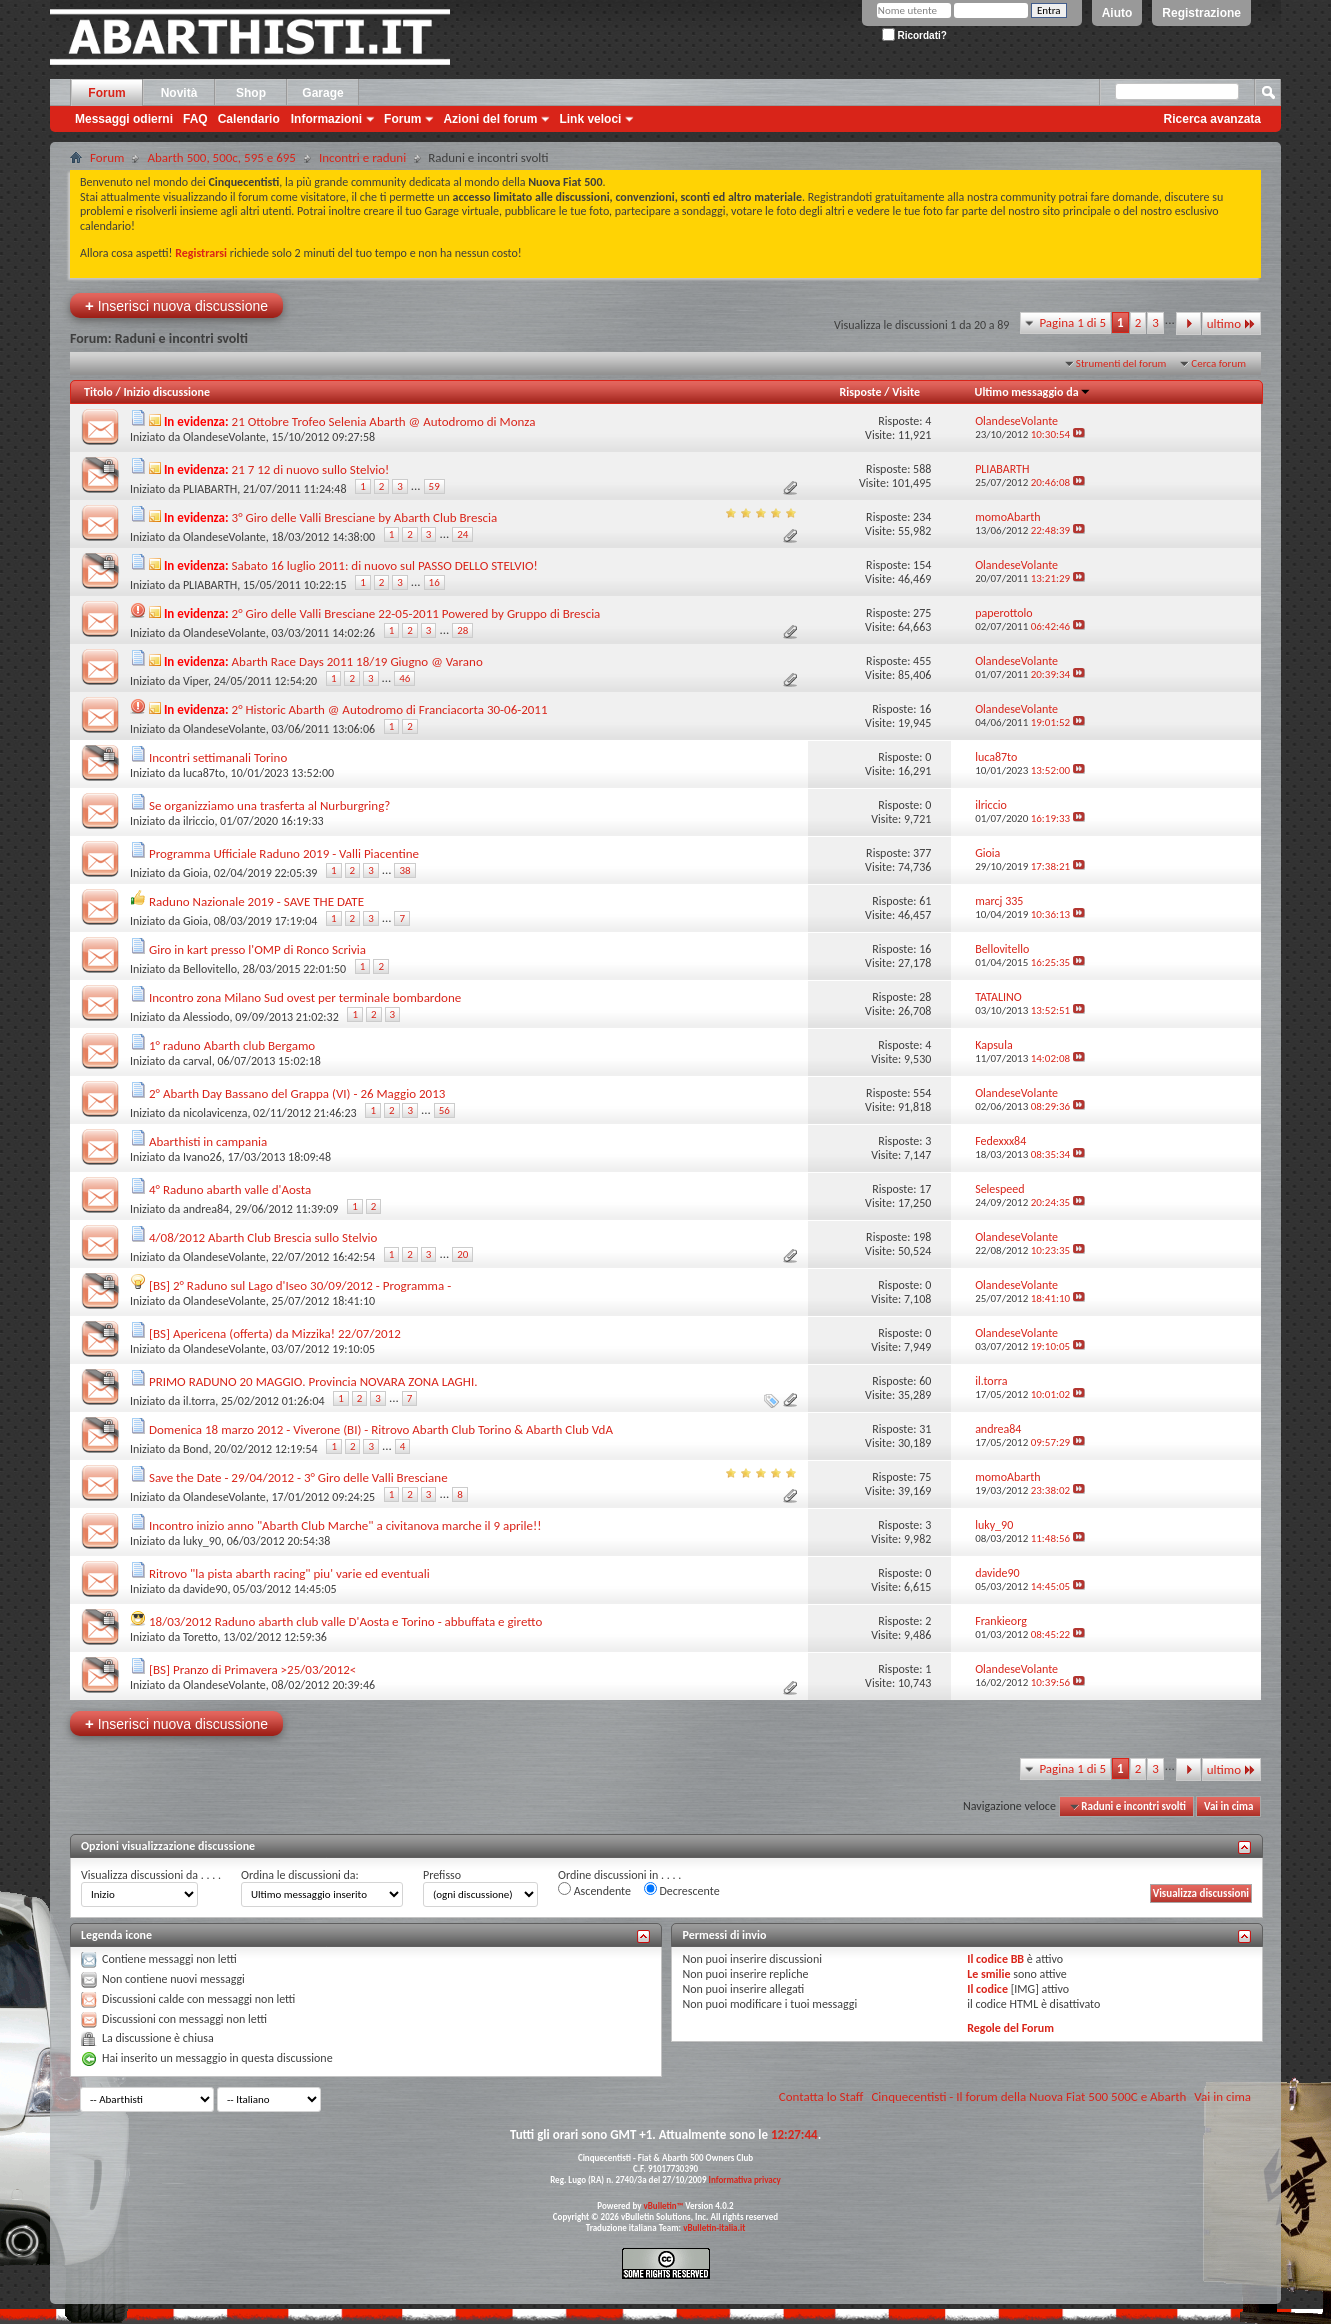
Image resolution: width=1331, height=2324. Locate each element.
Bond (195, 1449)
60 (925, 1381)
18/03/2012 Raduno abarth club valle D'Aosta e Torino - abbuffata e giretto (345, 1621)
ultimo (1231, 323)
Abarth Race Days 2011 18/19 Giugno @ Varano (357, 661)
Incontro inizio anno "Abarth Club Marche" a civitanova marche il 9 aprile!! (345, 1525)
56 (444, 1110)
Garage (322, 93)
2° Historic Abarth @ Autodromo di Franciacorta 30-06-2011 (390, 709)
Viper (195, 681)
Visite (906, 392)
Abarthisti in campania (208, 1141)
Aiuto (1117, 13)
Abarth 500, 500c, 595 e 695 (221, 157)
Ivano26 (202, 1157)
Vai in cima (1228, 1806)
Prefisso (442, 1875)
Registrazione (1201, 13)
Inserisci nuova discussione (176, 305)
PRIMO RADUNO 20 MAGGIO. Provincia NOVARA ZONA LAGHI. (313, 1381)
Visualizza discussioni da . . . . (151, 1875)
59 (434, 486)
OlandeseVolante (224, 437)
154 (922, 565)
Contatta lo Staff (821, 2096)
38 (404, 870)
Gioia (195, 873)
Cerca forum (1218, 363)
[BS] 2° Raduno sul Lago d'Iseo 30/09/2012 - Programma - (300, 1285)
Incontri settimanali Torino (218, 757)
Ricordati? (914, 35)
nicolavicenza (215, 1113)
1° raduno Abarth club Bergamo (232, 1045)
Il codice (987, 1989)
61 (925, 901)
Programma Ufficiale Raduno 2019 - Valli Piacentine (284, 853)
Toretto (200, 1637)
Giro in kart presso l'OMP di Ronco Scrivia (257, 949)
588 (922, 469)
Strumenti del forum (1121, 363)
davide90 (205, 1589)
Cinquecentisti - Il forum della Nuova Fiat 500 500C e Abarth (1028, 2096)
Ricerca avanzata (1212, 119)
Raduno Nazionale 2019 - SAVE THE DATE (256, 901)
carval (197, 1061)
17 (925, 1189)
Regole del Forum (1010, 2028)
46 (404, 678)
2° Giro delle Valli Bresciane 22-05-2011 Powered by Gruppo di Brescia (416, 613)
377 (922, 853)
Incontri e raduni (362, 157)
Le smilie (988, 1974)
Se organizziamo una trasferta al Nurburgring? (269, 805)
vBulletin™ (664, 2205)
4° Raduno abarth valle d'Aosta (230, 1189)
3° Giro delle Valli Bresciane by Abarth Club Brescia (365, 517)
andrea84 (206, 1209)
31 (925, 1429)
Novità (179, 93)
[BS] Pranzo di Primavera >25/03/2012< (252, 1669)
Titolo (98, 392)
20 (462, 1254)
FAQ (195, 119)
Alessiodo (206, 1017)
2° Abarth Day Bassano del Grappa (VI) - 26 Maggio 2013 (297, 1093)
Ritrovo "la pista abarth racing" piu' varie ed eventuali (289, 1573)
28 (462, 630)
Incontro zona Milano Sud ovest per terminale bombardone (305, 997)
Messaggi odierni (124, 119)
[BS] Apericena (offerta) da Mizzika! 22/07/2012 (275, 1333)
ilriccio (198, 821)
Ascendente (594, 1890)
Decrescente (682, 1890)
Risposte (861, 392)
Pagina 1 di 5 (1072, 322)
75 (925, 1477)
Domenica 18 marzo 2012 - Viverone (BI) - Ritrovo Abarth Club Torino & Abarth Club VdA (381, 1429)
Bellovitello (210, 969)
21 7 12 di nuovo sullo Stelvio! (311, 469)
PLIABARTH (210, 489)
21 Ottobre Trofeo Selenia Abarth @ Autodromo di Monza (384, 421)
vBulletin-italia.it (714, 2227)
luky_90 (202, 1541)
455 (922, 661)
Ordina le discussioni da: (300, 1875)
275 (922, 613)
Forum (106, 93)
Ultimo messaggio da (1033, 392)
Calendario (249, 119)
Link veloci (590, 119)
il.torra (199, 1401)
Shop (251, 93)
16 (434, 582)
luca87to (204, 773)
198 (922, 1237)
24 (462, 534)
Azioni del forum (490, 119)
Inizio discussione (166, 392)
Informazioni (326, 119)
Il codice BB (995, 1959)
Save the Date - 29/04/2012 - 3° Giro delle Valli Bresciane (298, 1477)
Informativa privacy (744, 2179)
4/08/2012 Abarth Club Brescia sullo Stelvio (263, 1237)
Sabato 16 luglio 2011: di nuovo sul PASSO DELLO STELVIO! (385, 565)
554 (922, 1093)
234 (922, 517)
